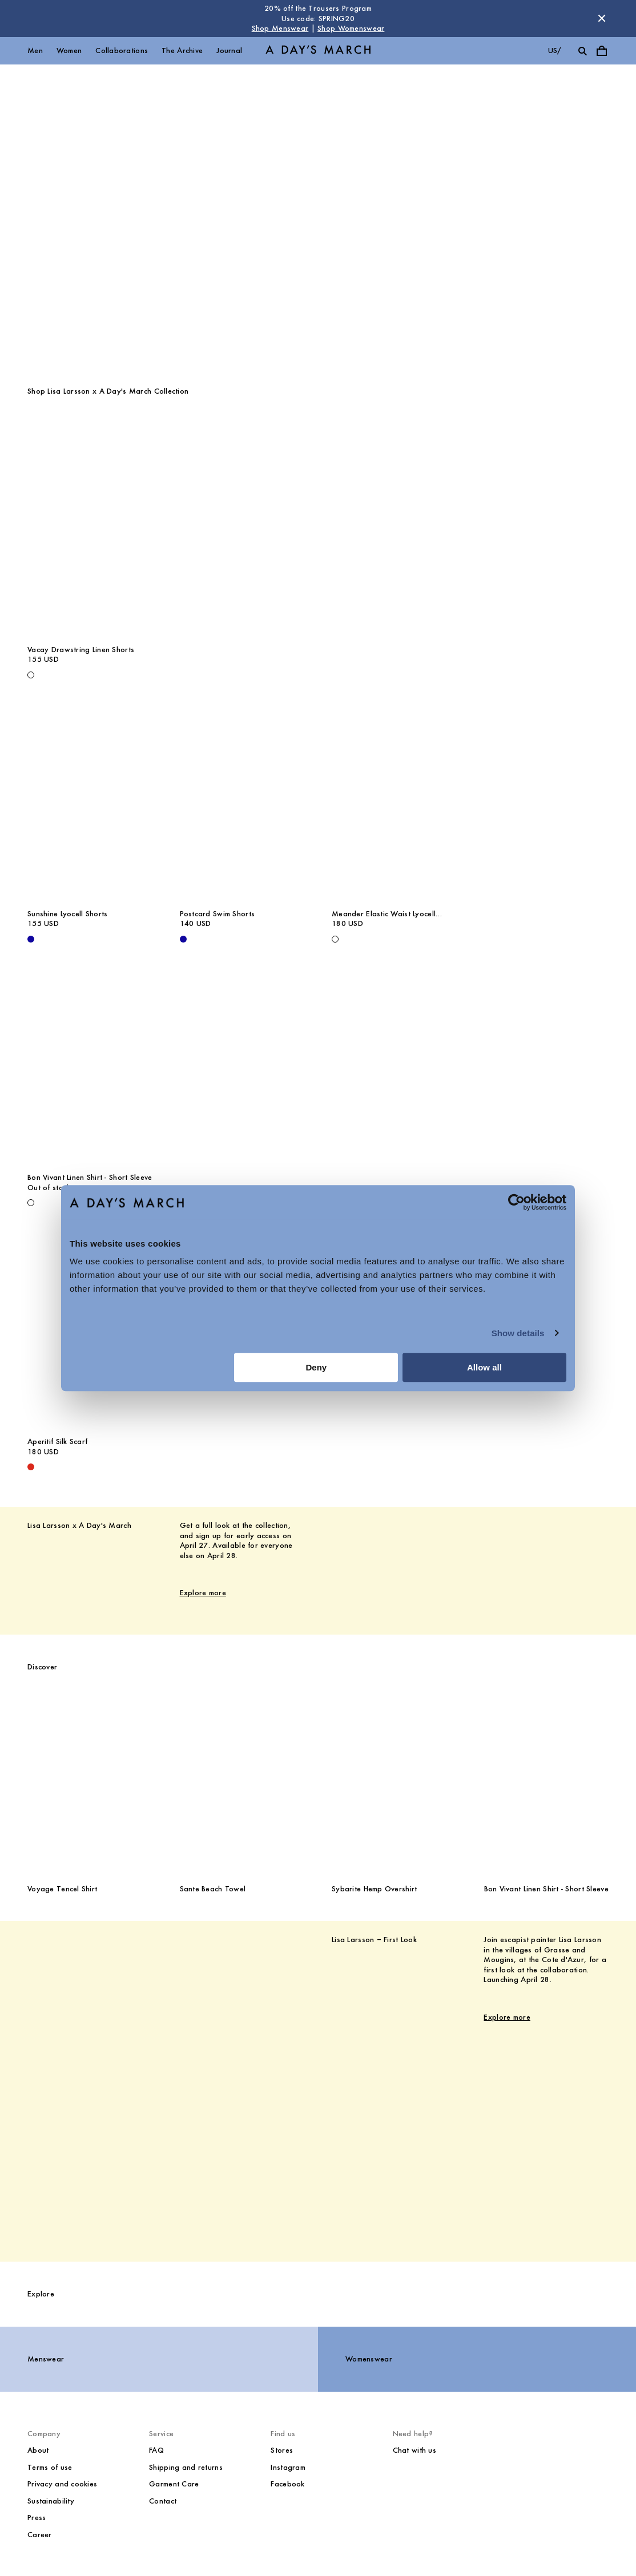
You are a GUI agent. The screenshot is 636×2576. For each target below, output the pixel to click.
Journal (229, 50)
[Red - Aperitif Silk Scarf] (30, 1466)
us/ (554, 50)
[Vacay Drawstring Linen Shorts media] (89, 544)
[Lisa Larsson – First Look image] (101, 2073)
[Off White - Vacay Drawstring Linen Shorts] (30, 675)
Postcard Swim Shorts (217, 914)
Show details (518, 1333)
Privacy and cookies (62, 2484)
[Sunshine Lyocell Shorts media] (89, 808)
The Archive (182, 50)
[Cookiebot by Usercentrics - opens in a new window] (516, 1202)
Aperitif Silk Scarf (57, 1441)
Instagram (288, 2467)
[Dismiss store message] (601, 18)
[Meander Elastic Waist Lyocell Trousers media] (394, 808)
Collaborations (121, 50)
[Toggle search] (582, 50)
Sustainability (50, 2501)
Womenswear (368, 2359)
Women (69, 50)
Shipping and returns (186, 2467)
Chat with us (414, 2450)
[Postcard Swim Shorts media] (242, 808)
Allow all (484, 1367)
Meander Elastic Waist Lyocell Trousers (384, 914)
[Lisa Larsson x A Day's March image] (534, 1552)
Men (35, 50)
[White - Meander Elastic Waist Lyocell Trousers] (335, 939)
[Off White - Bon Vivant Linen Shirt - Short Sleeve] (30, 1202)
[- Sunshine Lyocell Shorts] (30, 939)
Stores (282, 2450)
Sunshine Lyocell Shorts (67, 914)
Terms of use (49, 2467)
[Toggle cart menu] (601, 50)
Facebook (287, 2484)
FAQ (156, 2450)
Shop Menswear (280, 28)
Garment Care (174, 2484)
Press (36, 2517)
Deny (316, 1367)
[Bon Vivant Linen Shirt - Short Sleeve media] (89, 1072)
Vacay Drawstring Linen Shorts (80, 649)
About (38, 2450)
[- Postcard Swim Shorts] (183, 939)
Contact (162, 2501)
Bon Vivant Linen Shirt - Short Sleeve (89, 1177)
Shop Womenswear (350, 28)
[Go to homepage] (318, 50)
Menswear (45, 2359)
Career (39, 2534)
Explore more (203, 1593)
